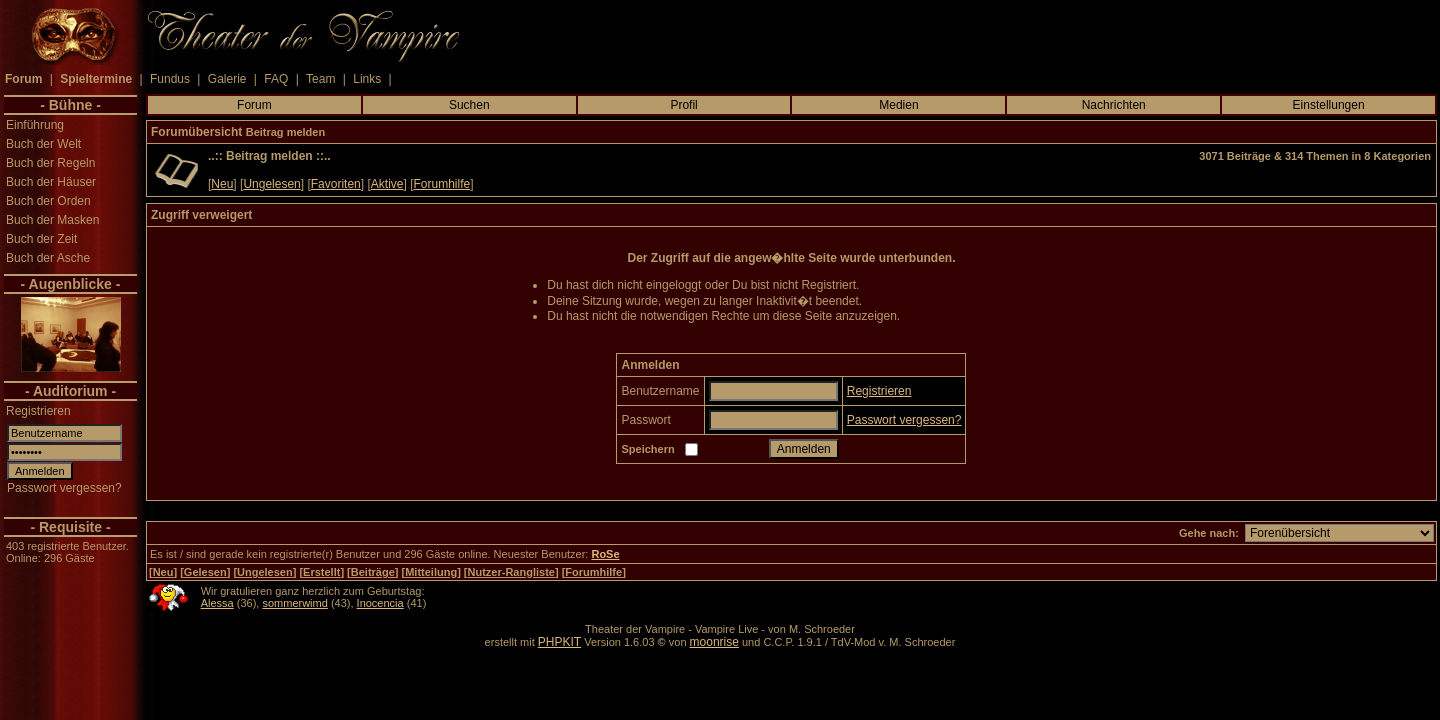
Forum (254, 105)
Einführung (35, 125)
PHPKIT (559, 642)
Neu (222, 184)
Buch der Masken (52, 220)
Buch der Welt (43, 144)
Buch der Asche (48, 258)
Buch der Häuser (51, 182)
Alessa (217, 603)
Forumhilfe (442, 184)
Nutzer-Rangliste (511, 572)
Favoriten (336, 184)
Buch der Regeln (50, 163)
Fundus (170, 79)
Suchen (469, 105)
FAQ (276, 79)
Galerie (227, 79)
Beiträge (373, 572)
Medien (898, 105)
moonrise (714, 642)
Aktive (387, 184)
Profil (683, 105)
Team (320, 79)
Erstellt (321, 572)
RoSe (605, 554)
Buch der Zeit (41, 239)
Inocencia (380, 603)
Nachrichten (1114, 105)
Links (367, 79)
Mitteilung (431, 572)
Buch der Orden (48, 201)
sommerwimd (294, 603)
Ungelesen (271, 184)
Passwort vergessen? (64, 488)
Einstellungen (1329, 105)
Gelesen (205, 572)
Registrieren (38, 411)
